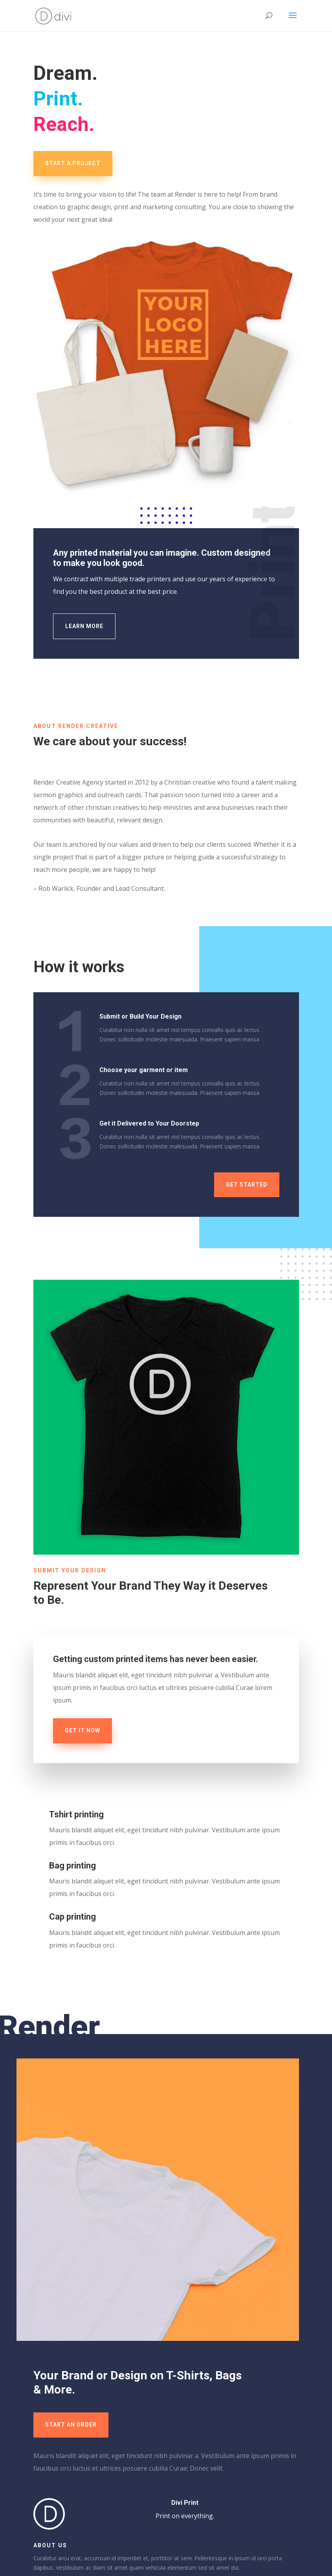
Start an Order (71, 2424)
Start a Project (73, 163)
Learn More (84, 626)
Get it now (82, 1730)
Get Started (247, 1184)
